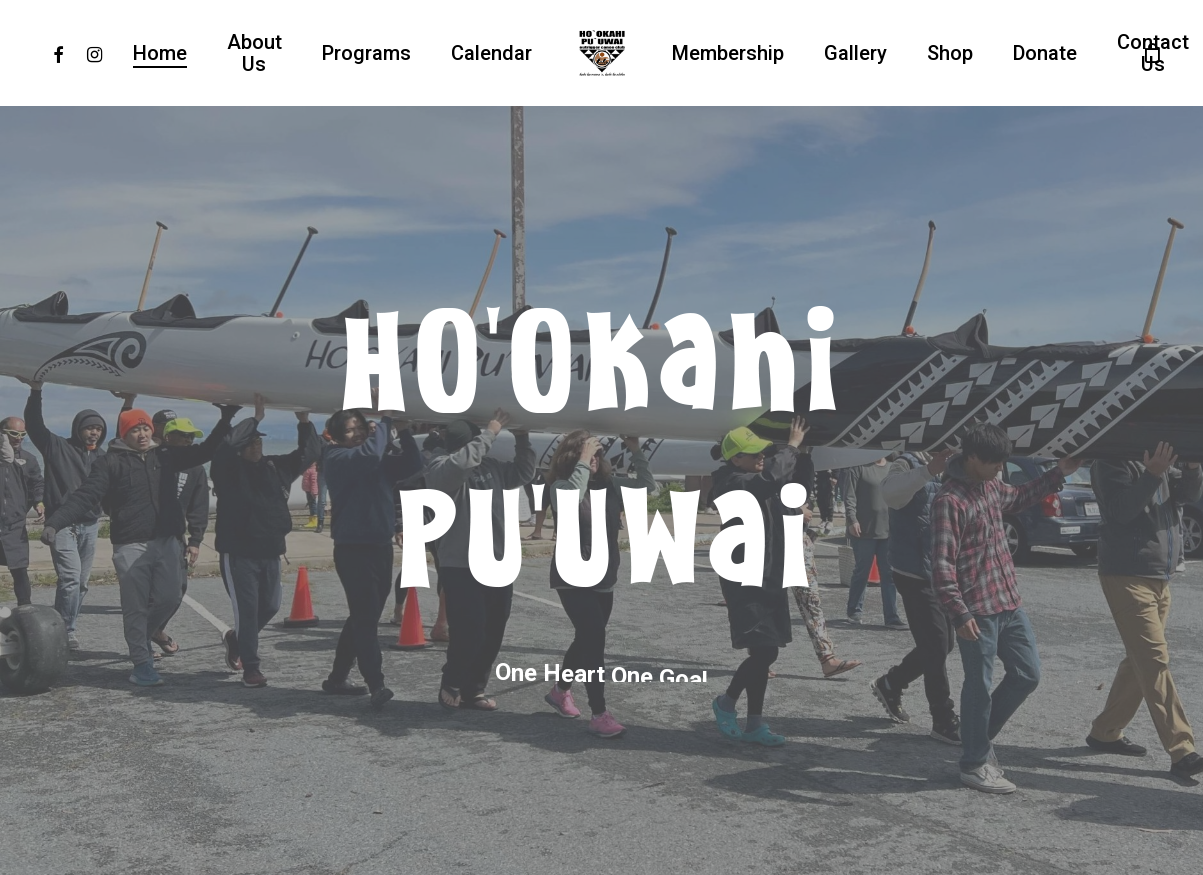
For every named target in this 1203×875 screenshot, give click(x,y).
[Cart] (1152, 53)
